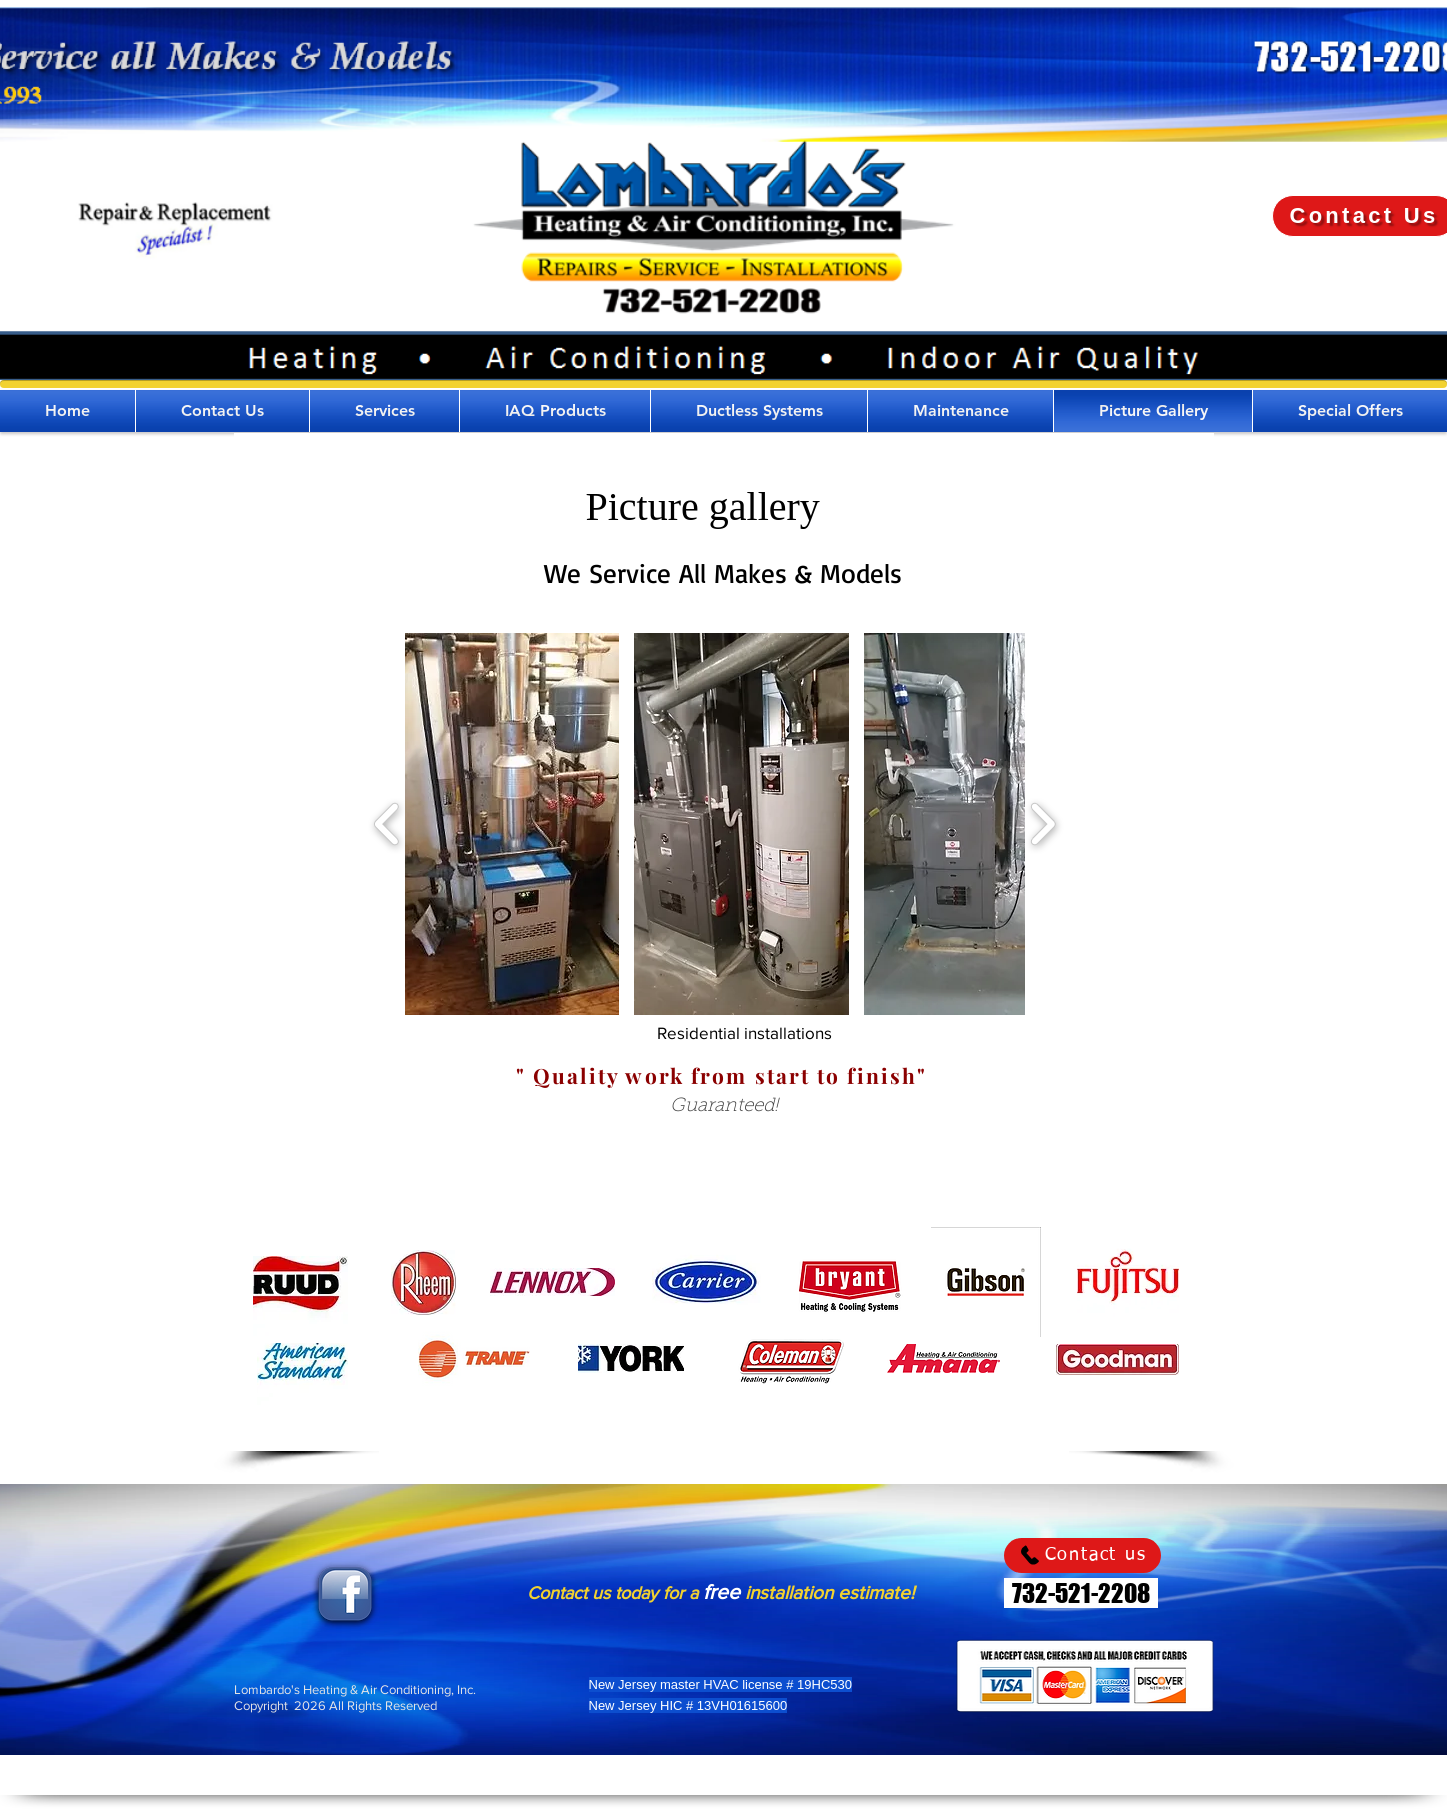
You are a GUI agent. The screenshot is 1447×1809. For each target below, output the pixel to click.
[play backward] (387, 823)
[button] (384, 411)
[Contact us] (1082, 1555)
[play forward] (1042, 823)
